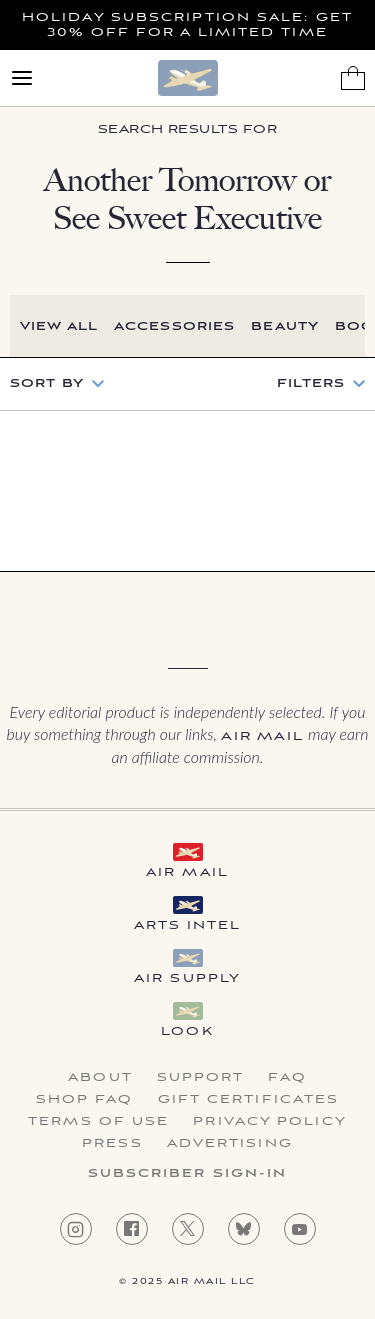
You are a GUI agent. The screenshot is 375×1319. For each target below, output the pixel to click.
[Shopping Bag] (353, 78)
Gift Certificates (249, 1100)
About (100, 1078)
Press (112, 1144)
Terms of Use (98, 1122)
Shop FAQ (85, 1100)
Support (201, 1078)
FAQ (287, 1078)
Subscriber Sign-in (188, 1174)
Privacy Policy (269, 1122)
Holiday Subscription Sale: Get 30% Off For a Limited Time (187, 25)
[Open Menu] (22, 78)
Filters (311, 384)
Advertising (230, 1144)
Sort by (47, 383)
